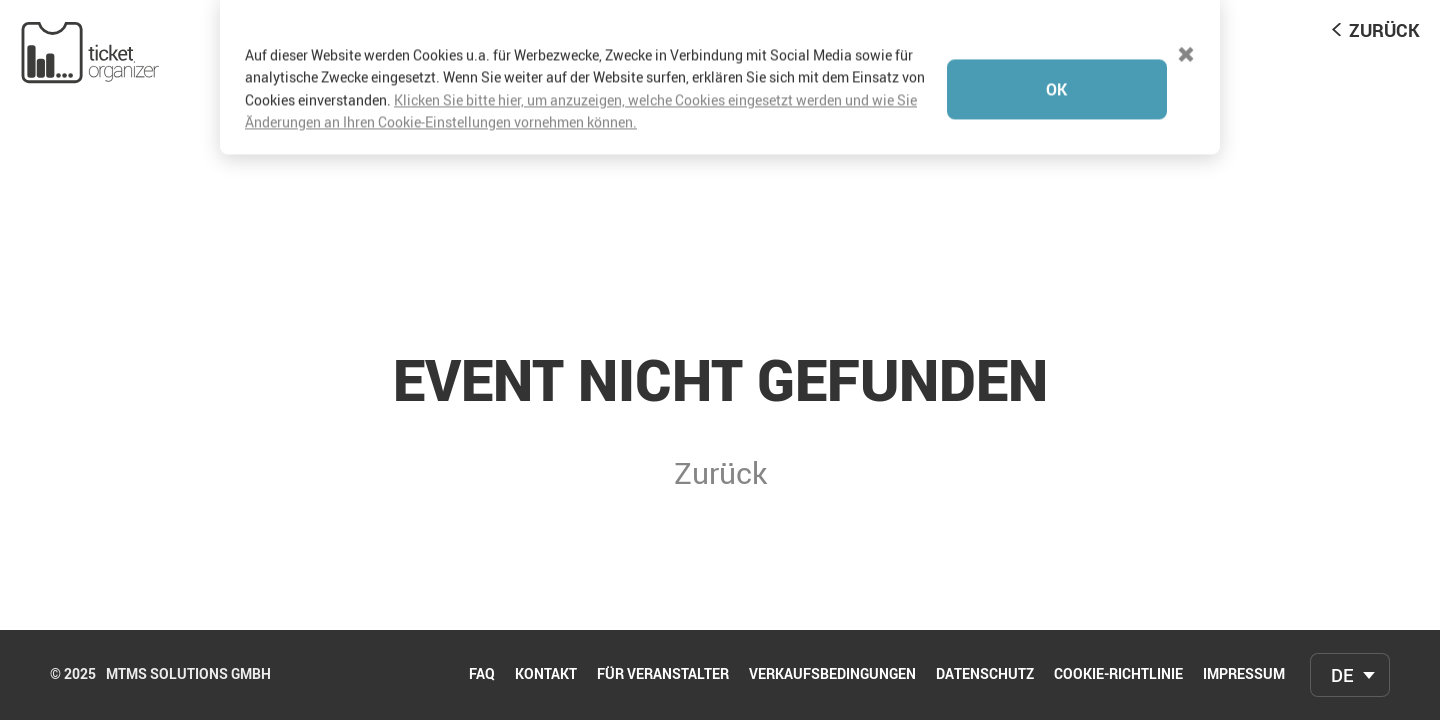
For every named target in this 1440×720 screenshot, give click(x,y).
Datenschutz (985, 675)
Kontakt (546, 675)
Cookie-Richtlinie (1118, 675)
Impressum (1244, 675)
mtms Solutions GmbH (188, 675)
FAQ (482, 675)
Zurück (1384, 30)
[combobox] (1350, 675)
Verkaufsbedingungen (832, 675)
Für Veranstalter (663, 675)
